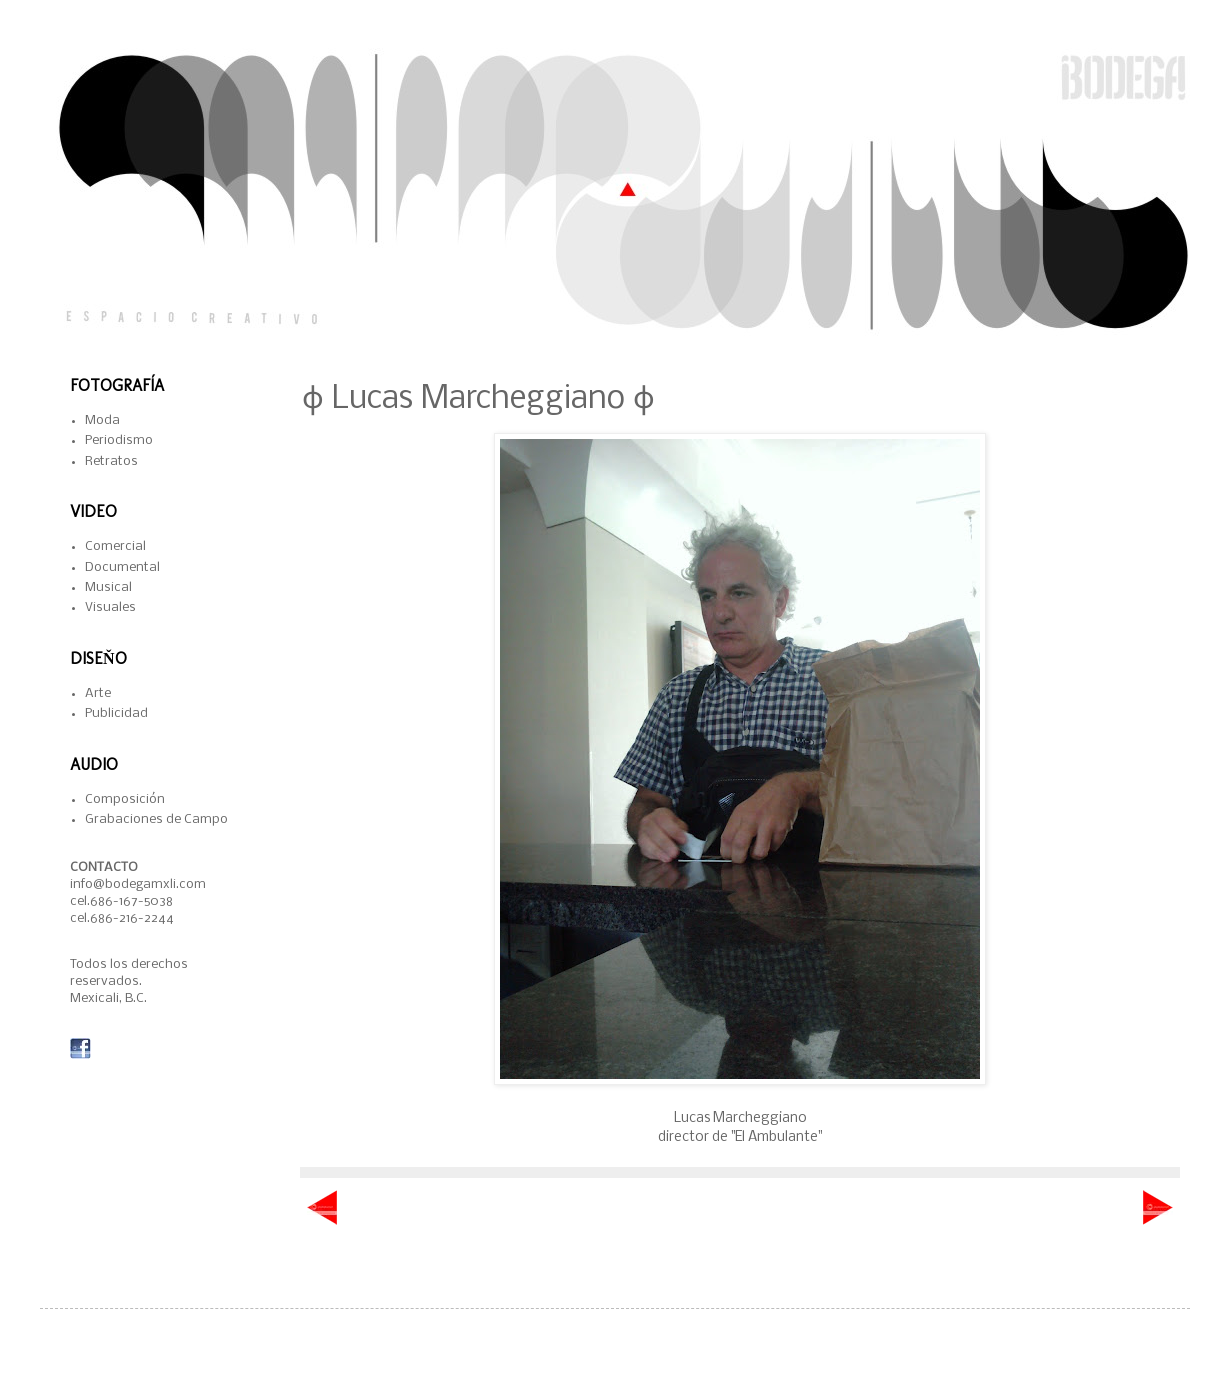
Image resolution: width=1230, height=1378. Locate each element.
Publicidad (116, 713)
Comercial (115, 546)
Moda (102, 420)
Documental (122, 567)
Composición (125, 799)
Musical (108, 587)
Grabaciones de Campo (156, 819)
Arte (98, 693)
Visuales (110, 607)
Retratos (111, 461)
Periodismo (119, 440)
